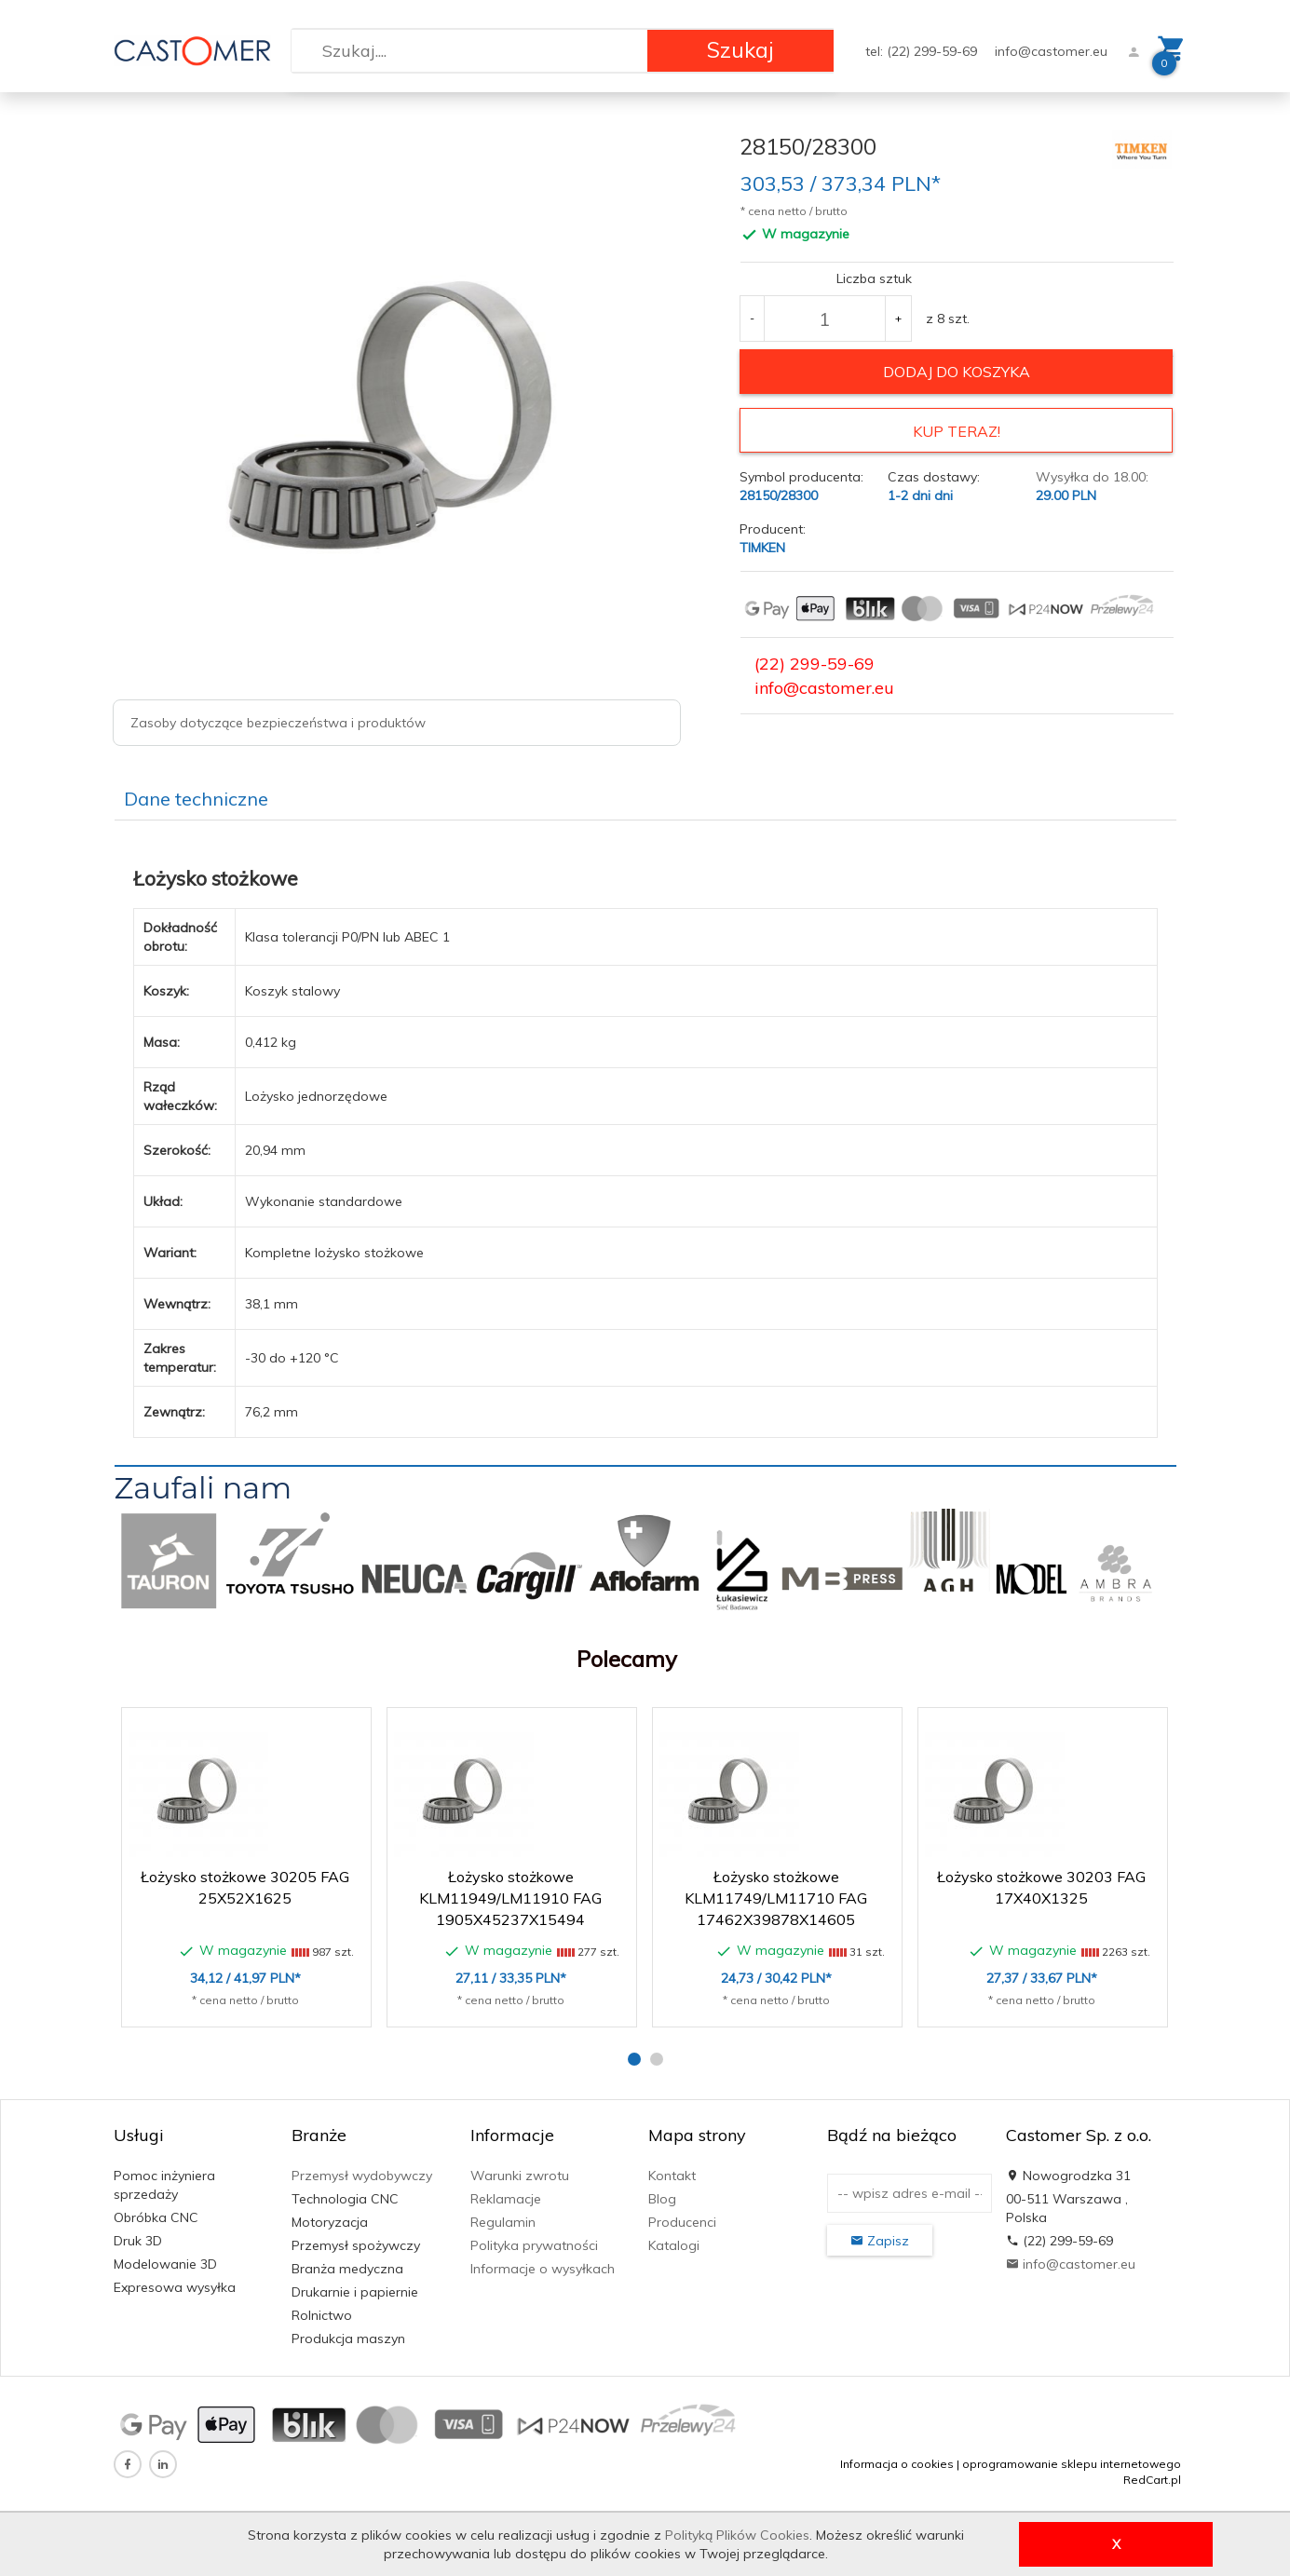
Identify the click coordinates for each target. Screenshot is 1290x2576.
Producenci (682, 2222)
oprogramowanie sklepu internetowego (1071, 2464)
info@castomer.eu (1051, 51)
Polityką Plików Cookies (737, 2535)
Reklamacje (505, 2198)
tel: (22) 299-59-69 (923, 51)
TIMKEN (762, 547)
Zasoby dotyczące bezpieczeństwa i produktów (278, 722)
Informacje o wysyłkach (542, 2268)
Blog (662, 2198)
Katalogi (673, 2245)
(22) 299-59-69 (814, 663)
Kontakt (672, 2175)
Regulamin (503, 2222)
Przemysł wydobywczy (362, 2175)
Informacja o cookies (897, 2464)
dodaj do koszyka (956, 371)
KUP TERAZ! (956, 431)
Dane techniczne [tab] (196, 798)
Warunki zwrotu (519, 2175)
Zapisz (879, 2240)
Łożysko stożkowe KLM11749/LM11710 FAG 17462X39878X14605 (776, 1898)
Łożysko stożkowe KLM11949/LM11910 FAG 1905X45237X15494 (510, 1898)
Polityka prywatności (534, 2245)
